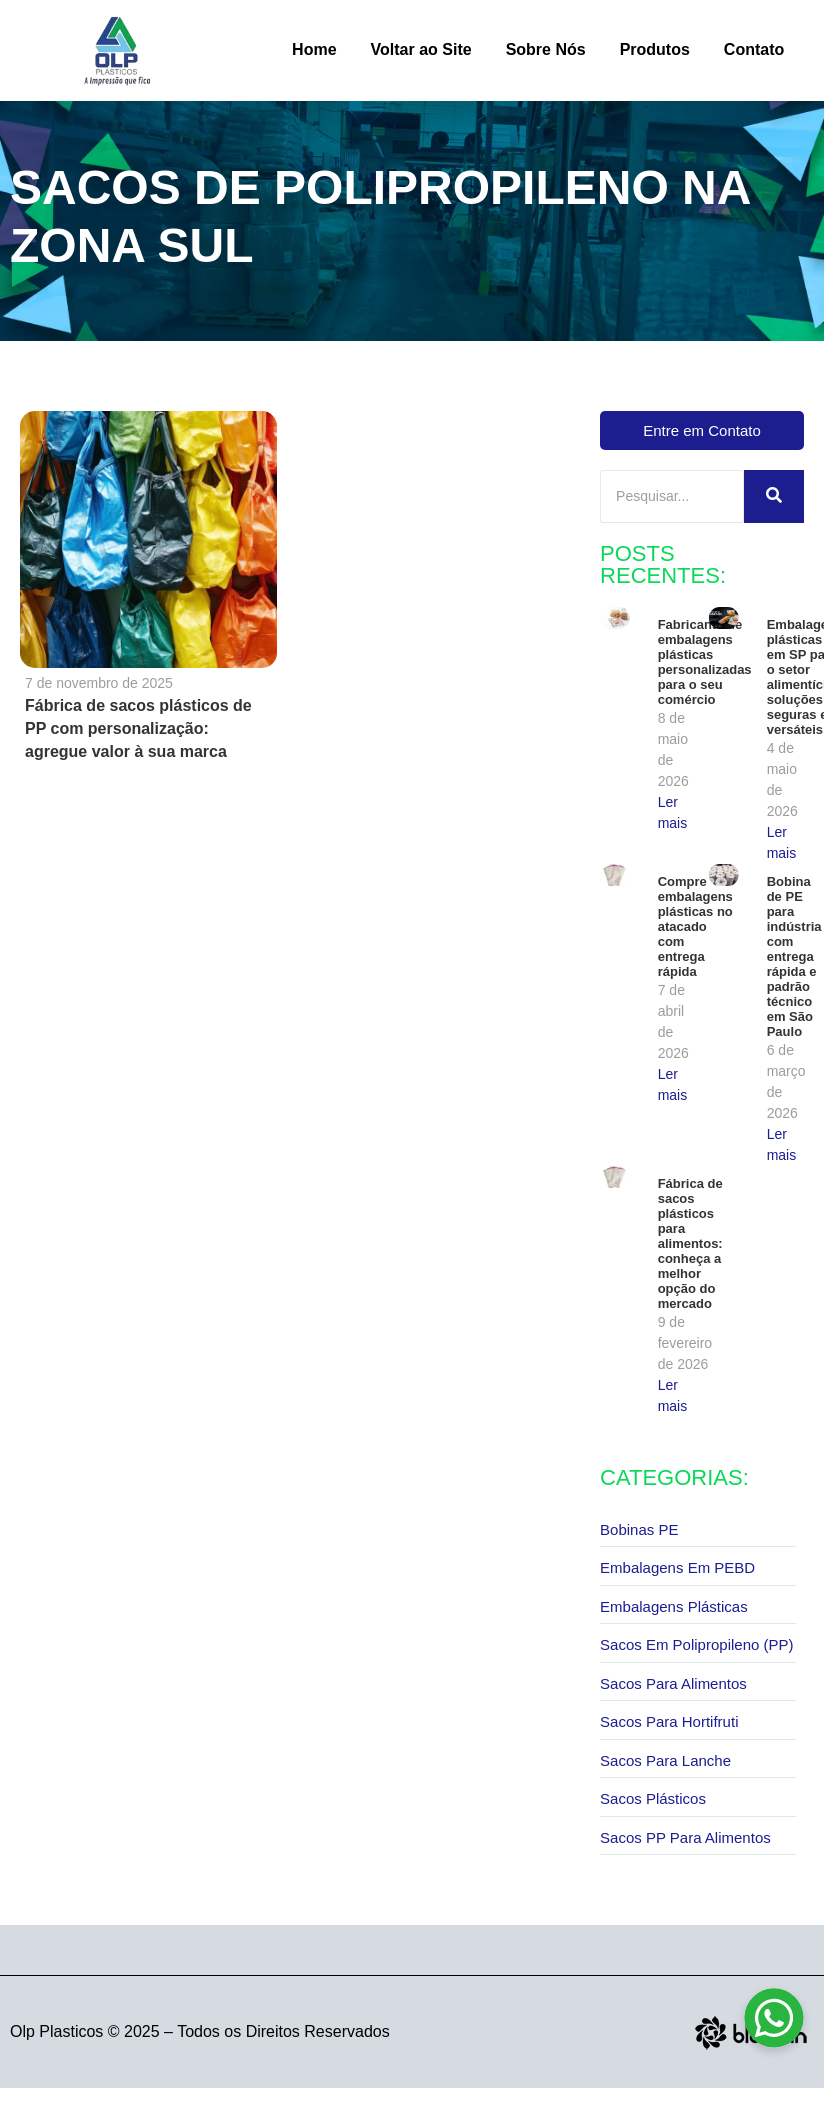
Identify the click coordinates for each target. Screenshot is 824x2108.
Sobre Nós (546, 49)
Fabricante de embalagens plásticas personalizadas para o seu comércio (705, 662)
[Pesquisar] (672, 496)
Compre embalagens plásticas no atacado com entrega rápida (695, 926)
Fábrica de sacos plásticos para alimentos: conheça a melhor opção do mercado (690, 1243)
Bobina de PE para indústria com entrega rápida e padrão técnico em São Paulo (794, 956)
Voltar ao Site (421, 49)
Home (314, 49)
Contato (754, 49)
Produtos (655, 49)
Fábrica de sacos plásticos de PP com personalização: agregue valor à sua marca (138, 728)
